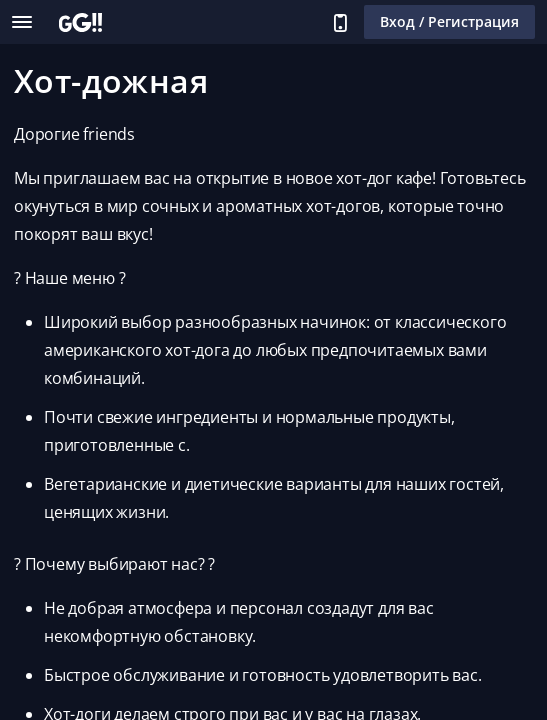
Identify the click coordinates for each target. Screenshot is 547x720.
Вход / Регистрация (449, 21)
